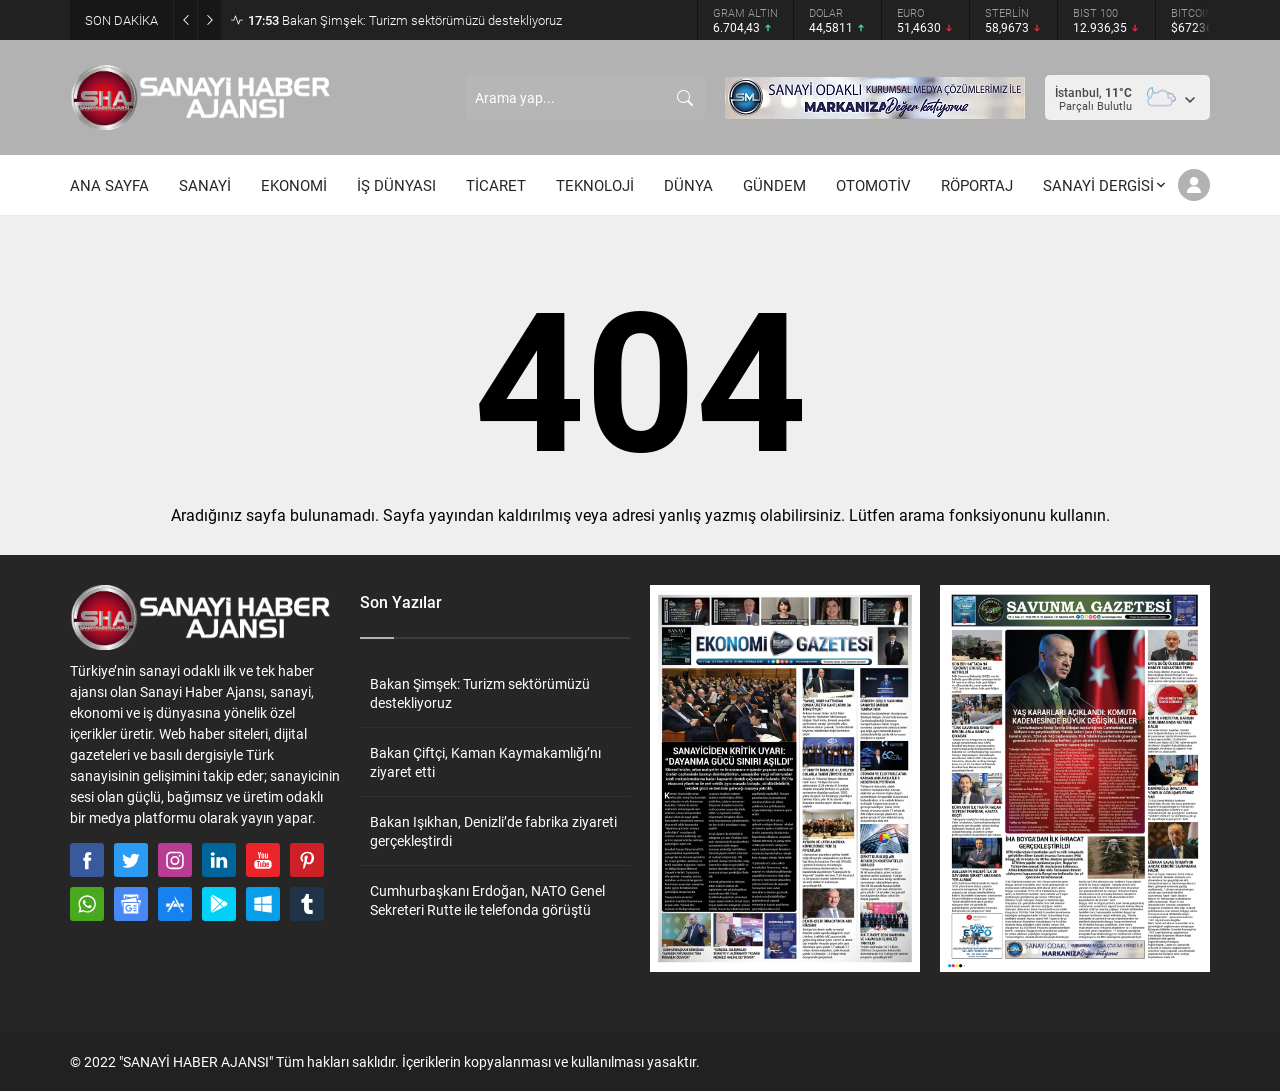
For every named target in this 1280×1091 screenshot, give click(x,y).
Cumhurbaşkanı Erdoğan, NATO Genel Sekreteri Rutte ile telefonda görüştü (487, 900)
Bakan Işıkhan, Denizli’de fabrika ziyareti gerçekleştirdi (493, 831)
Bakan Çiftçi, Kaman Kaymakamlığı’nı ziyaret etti (485, 762)
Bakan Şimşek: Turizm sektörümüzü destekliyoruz (405, 20)
